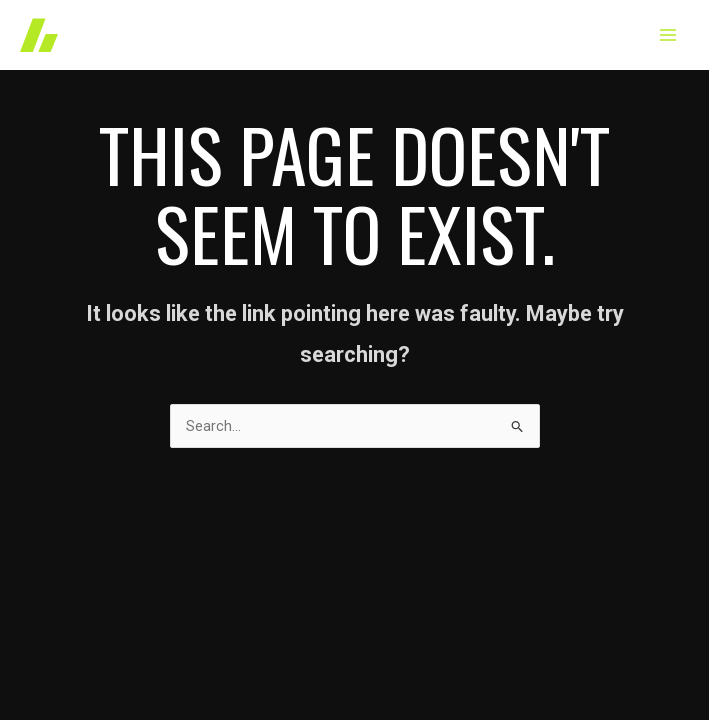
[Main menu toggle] (668, 35)
